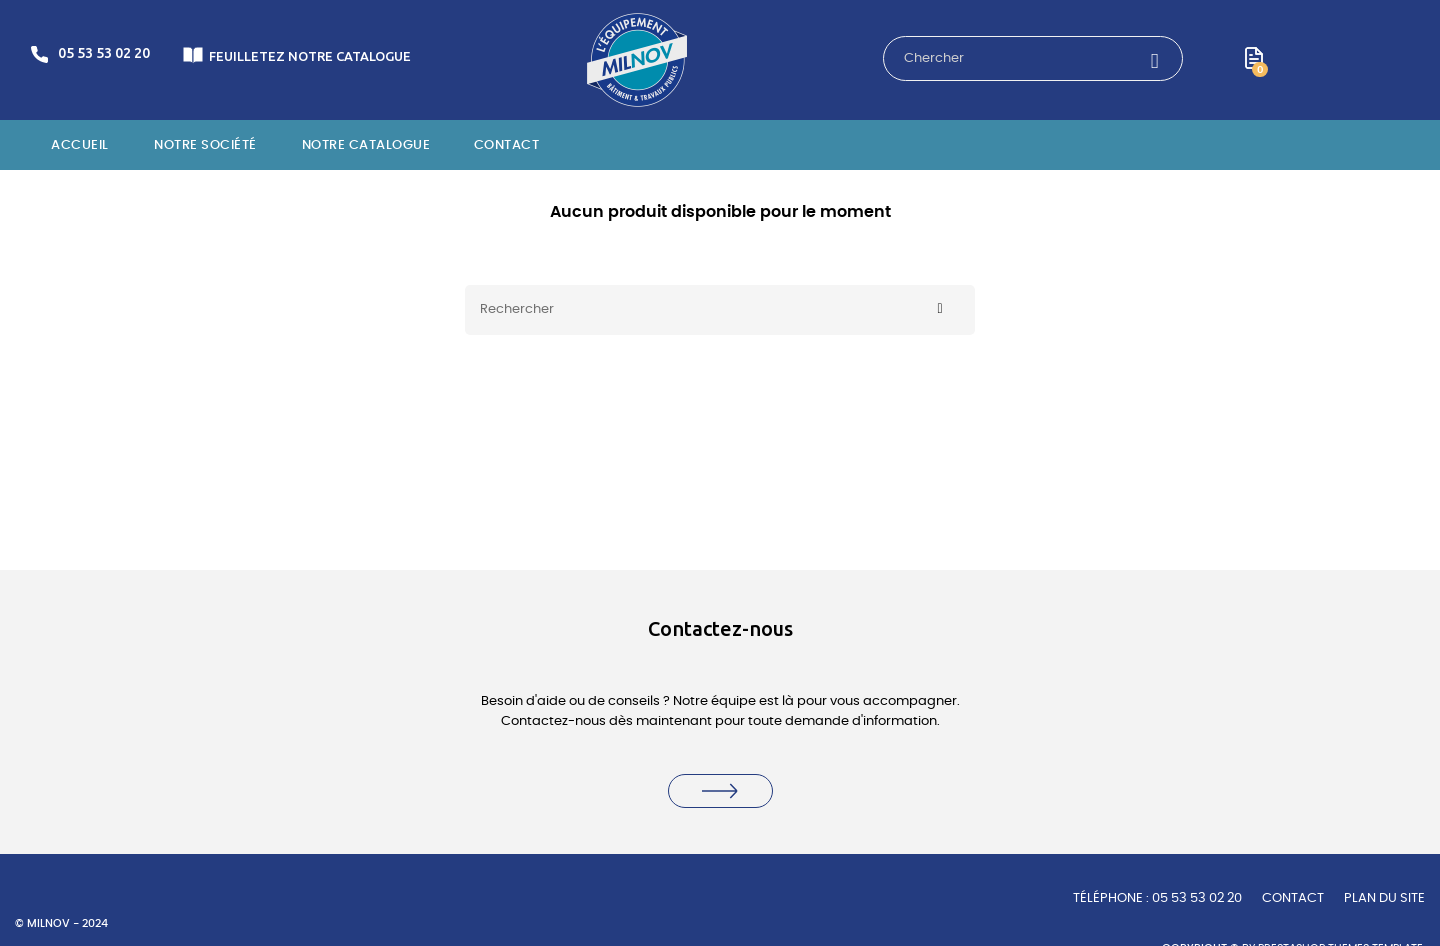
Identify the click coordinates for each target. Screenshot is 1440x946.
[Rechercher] (720, 310)
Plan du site (1384, 898)
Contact (1293, 898)
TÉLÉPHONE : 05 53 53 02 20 (1157, 898)
